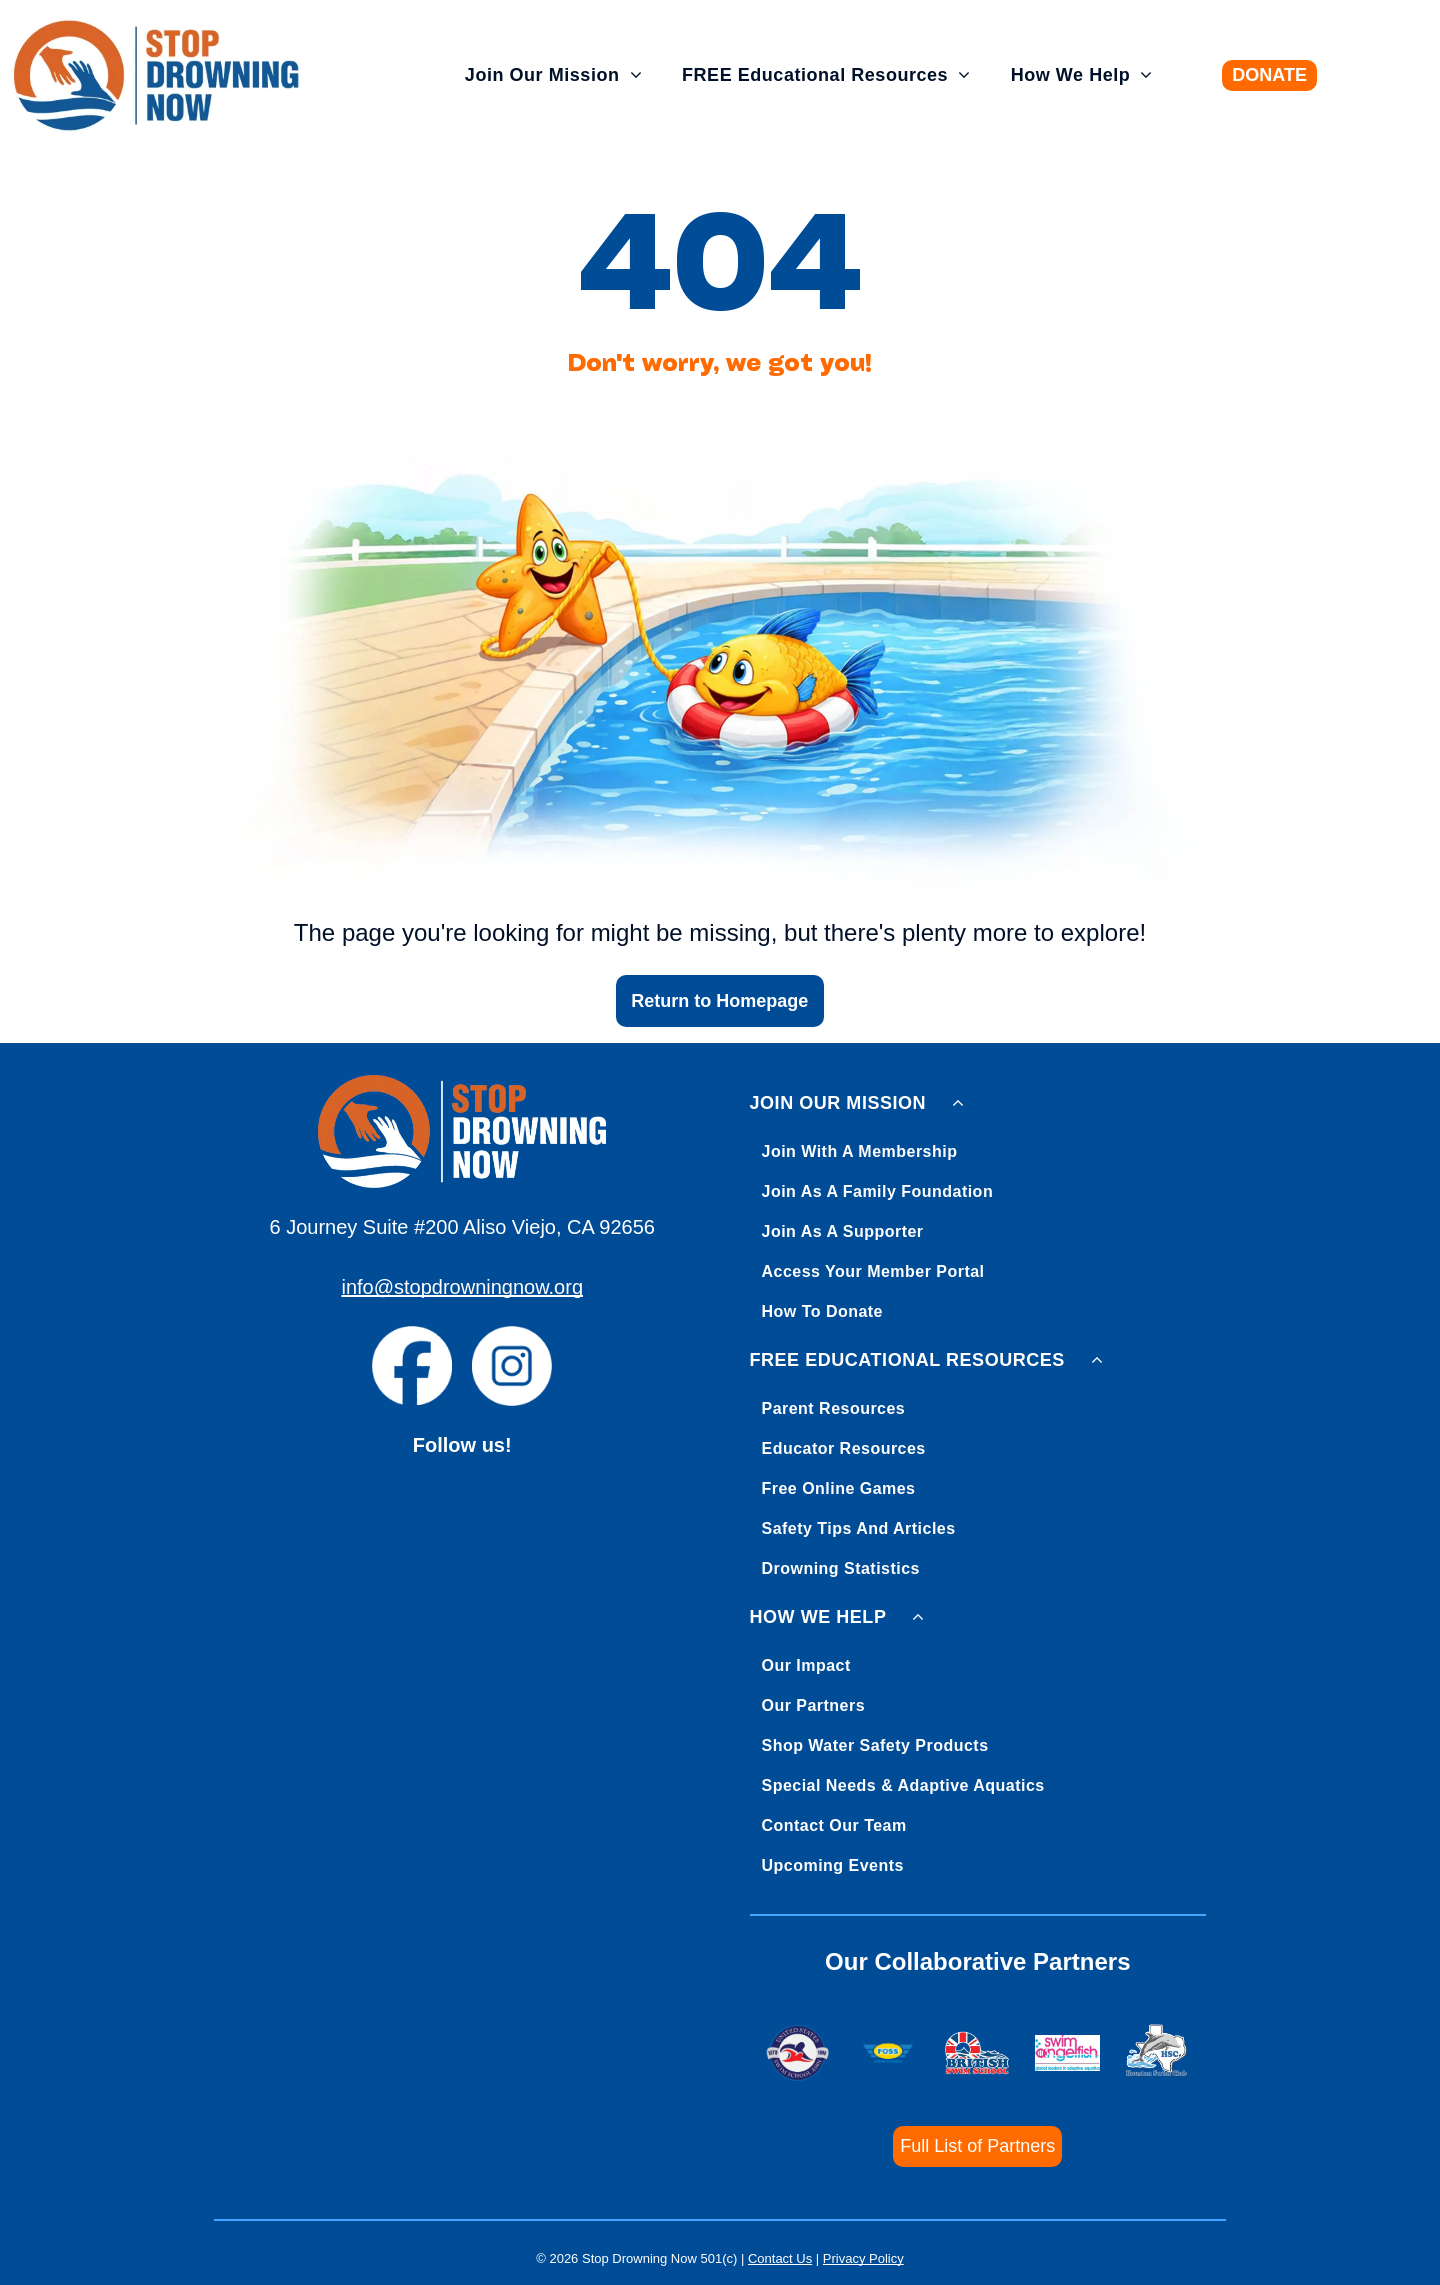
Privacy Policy (863, 2258)
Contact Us (780, 2258)
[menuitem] (553, 75)
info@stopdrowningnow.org (462, 1287)
